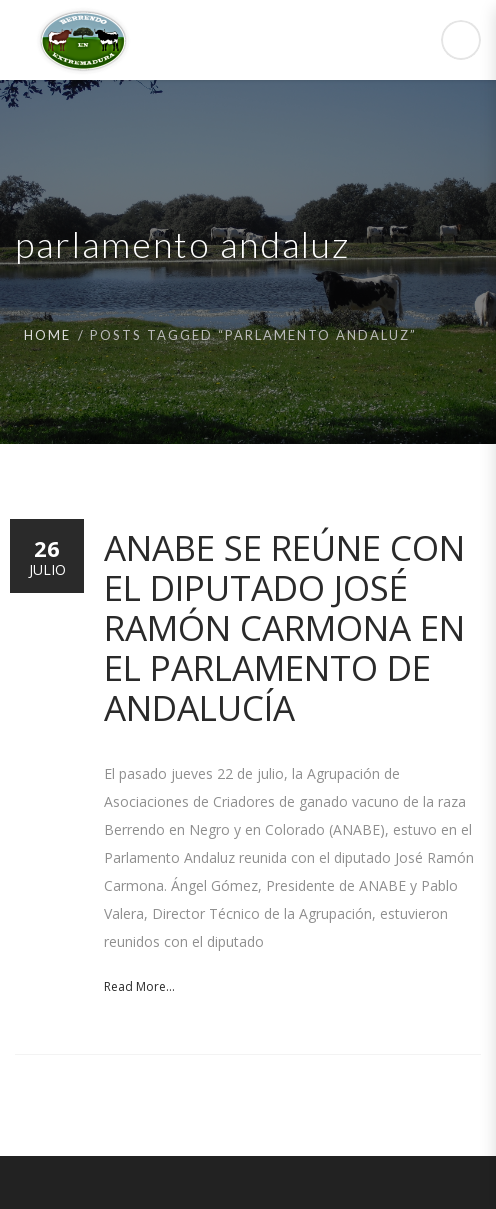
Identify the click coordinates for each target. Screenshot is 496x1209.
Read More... (139, 986)
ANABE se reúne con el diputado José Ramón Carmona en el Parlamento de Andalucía (284, 627)
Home (47, 335)
